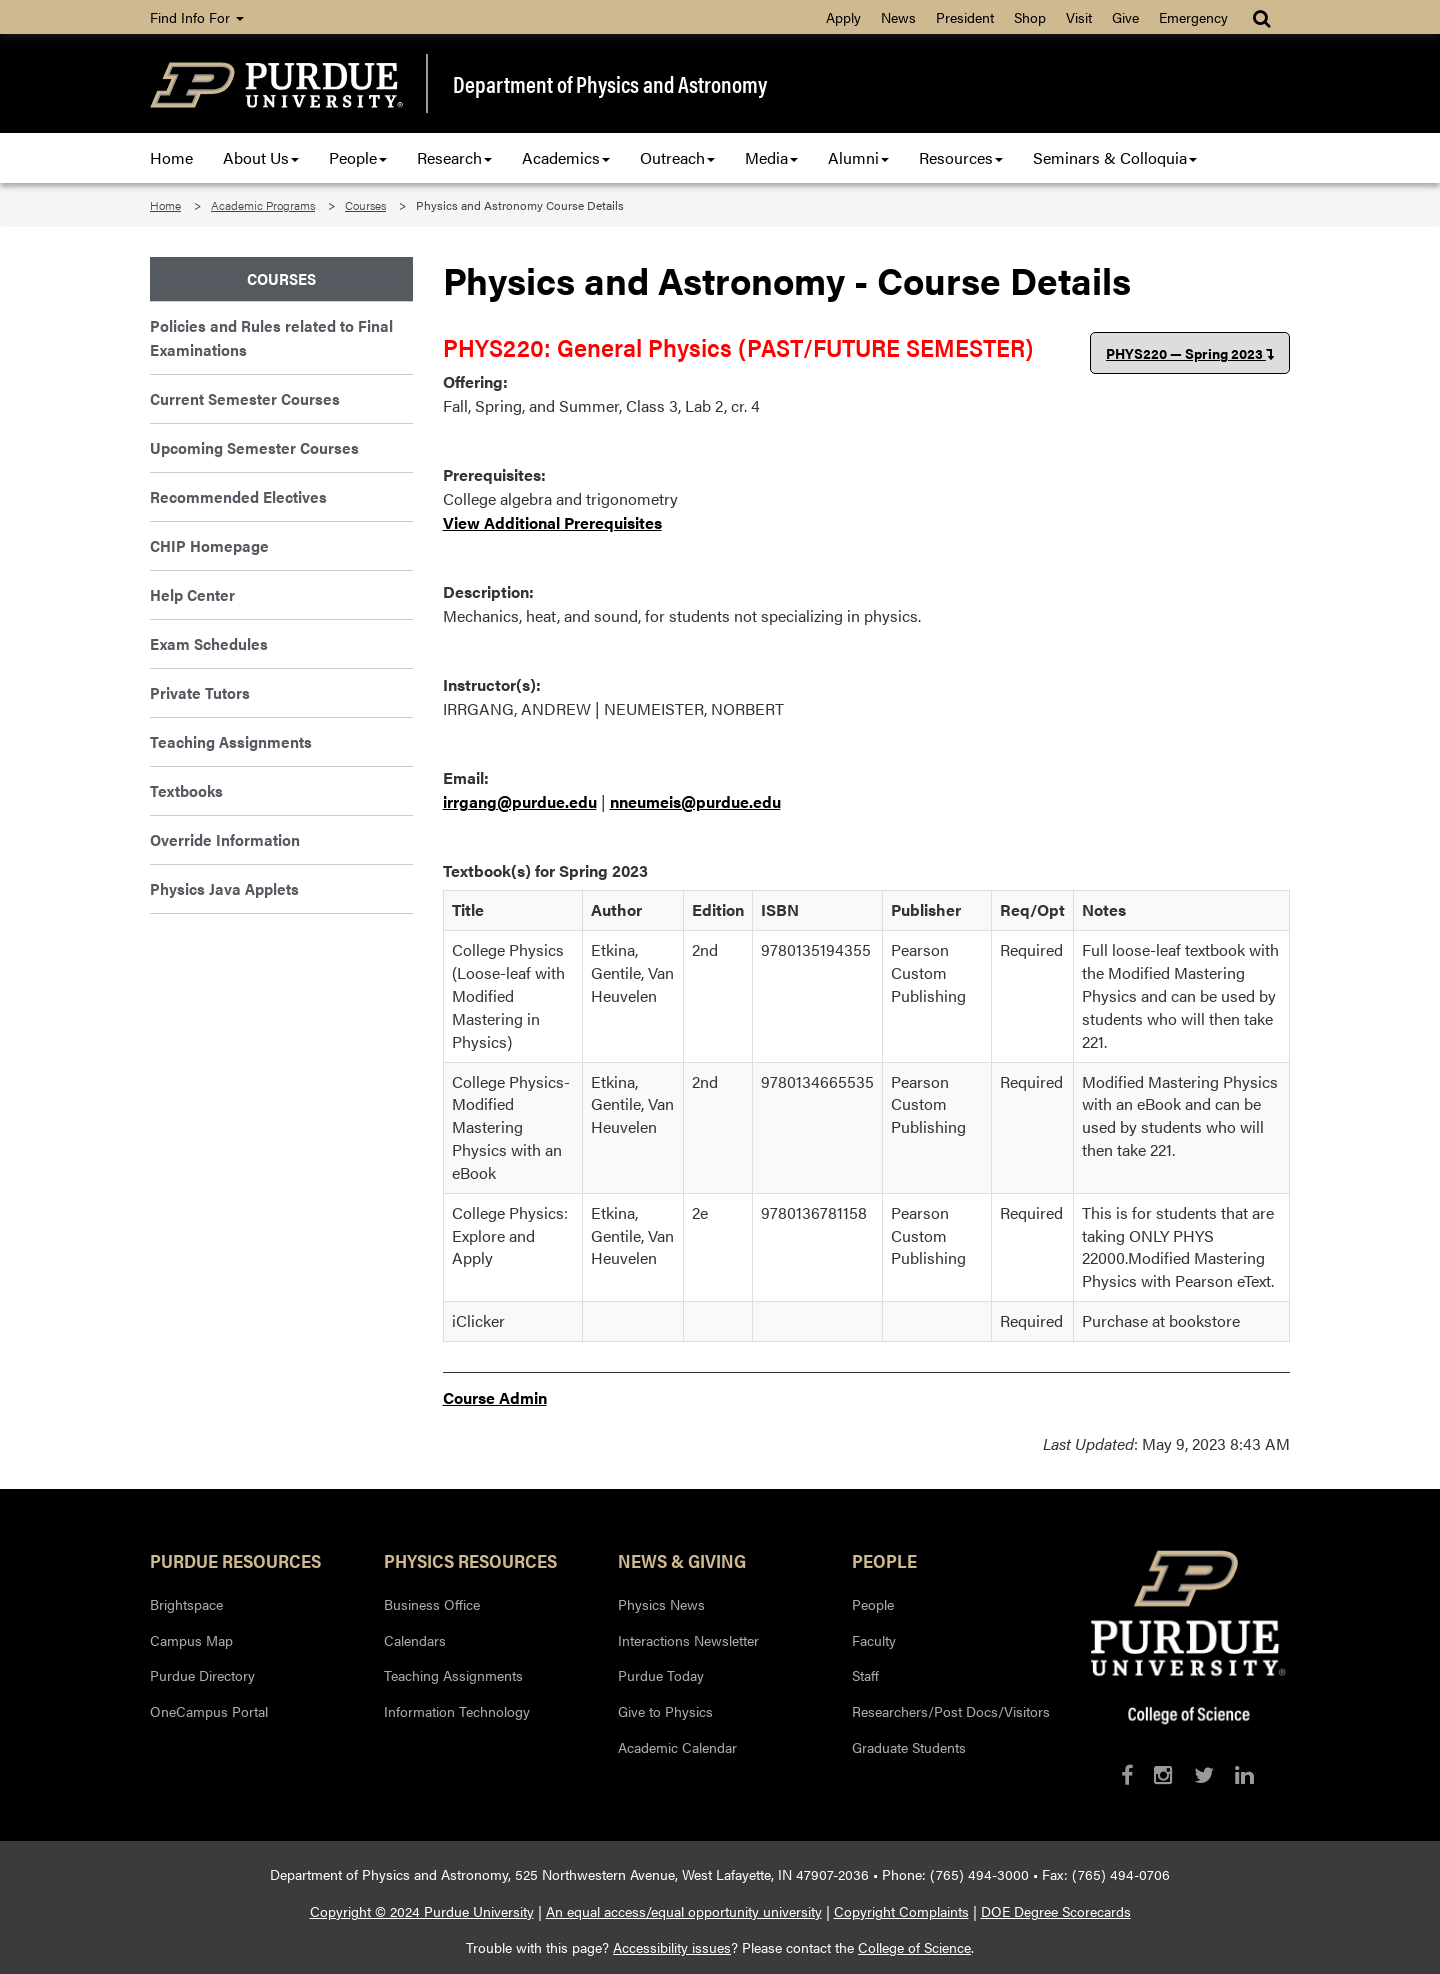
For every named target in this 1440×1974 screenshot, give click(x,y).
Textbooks (186, 790)
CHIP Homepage (209, 545)
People (358, 157)
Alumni (858, 157)
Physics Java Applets (224, 888)
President (965, 17)
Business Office (432, 1604)
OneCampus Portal (209, 1711)
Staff (865, 1675)
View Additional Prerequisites (552, 522)
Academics (566, 157)
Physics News (661, 1604)
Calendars (415, 1640)
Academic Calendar (677, 1747)
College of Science (914, 1947)
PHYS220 (1190, 353)
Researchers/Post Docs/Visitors (951, 1711)
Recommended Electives (238, 496)
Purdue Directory (202, 1675)
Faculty (874, 1640)
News (898, 17)
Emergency (1193, 17)
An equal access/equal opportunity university (684, 1911)
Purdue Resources (235, 1560)
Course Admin (495, 1397)
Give (1125, 17)
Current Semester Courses (245, 398)
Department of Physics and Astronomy (610, 84)
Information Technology (457, 1711)
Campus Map (191, 1640)
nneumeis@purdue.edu (695, 801)
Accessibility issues (672, 1947)
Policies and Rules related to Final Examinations (271, 337)
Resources (961, 157)
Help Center (192, 594)
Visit (1079, 17)
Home (171, 157)
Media (771, 157)
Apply (843, 17)
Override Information (225, 839)
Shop (1030, 17)
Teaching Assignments (231, 741)
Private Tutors (200, 692)
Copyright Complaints (901, 1911)
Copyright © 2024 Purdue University (422, 1911)
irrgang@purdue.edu (520, 801)
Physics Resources (470, 1560)
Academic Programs (263, 205)
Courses (365, 205)
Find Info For (197, 17)
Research (454, 157)
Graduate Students (909, 1747)
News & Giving (682, 1560)
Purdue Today (661, 1675)
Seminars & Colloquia (1115, 157)
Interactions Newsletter (688, 1640)
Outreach (677, 157)
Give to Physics (665, 1711)
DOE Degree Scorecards (1056, 1911)
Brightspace (186, 1604)
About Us (261, 157)
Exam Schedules (209, 643)
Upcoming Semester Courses (254, 447)
